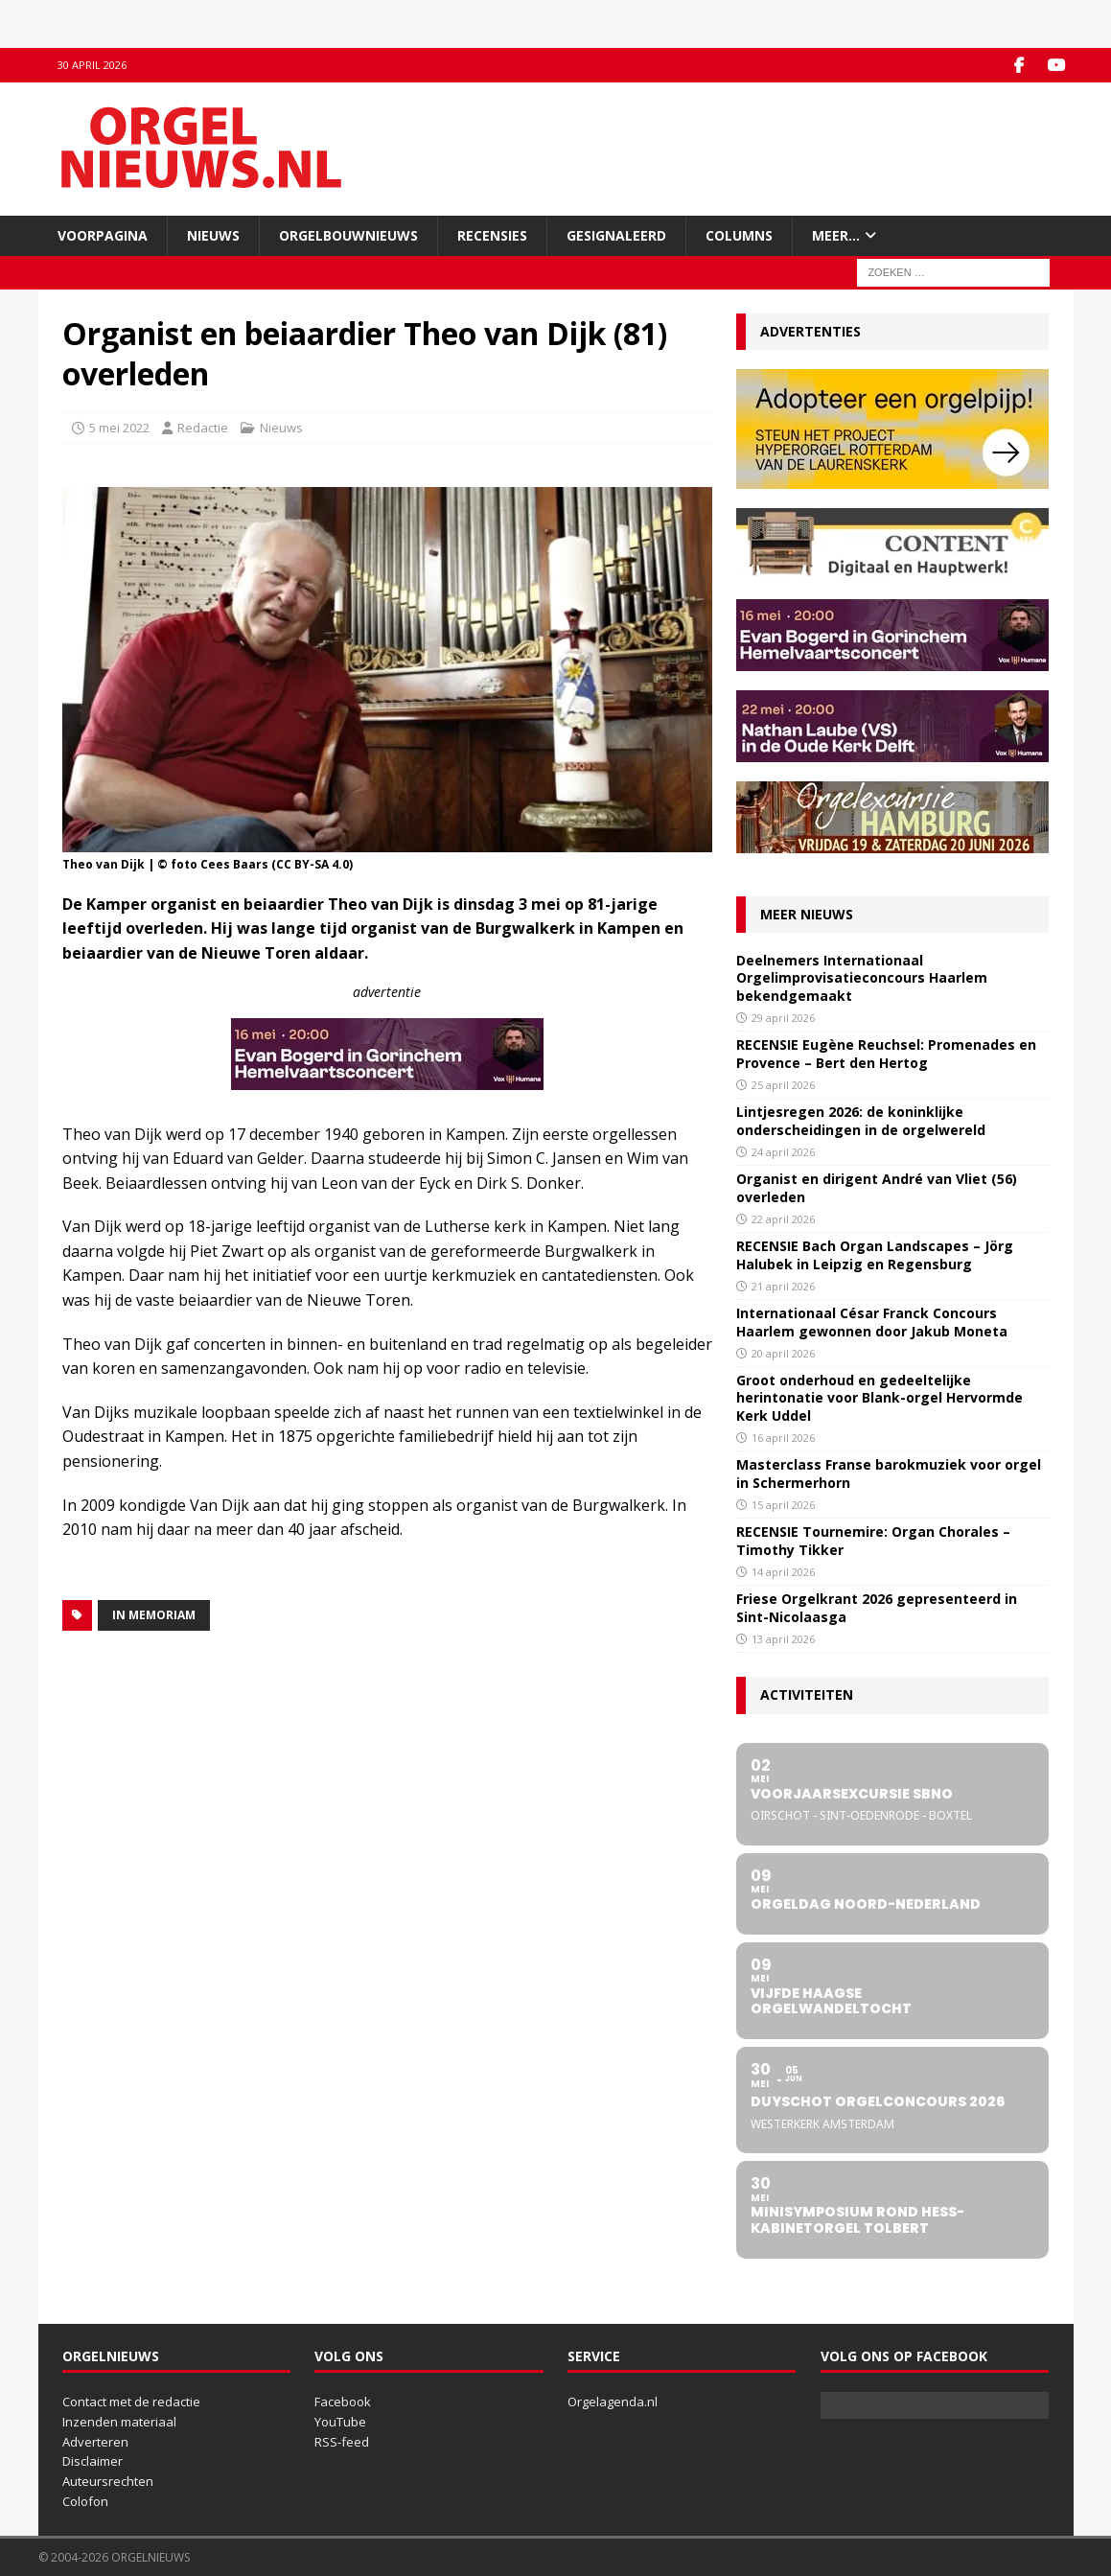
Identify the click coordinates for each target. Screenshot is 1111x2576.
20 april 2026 (783, 1352)
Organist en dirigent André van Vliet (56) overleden (876, 1187)
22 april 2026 (783, 1218)
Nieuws (213, 234)
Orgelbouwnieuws (348, 234)
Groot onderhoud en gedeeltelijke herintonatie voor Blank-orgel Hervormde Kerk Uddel (879, 1397)
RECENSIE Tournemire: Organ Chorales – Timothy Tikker (873, 1540)
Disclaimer (92, 2461)
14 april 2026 (783, 1571)
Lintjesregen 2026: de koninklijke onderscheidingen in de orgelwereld (860, 1120)
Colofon (85, 2501)
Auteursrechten (107, 2481)
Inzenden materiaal (119, 2420)
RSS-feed (341, 2440)
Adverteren (95, 2440)
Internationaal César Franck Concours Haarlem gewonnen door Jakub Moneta (871, 1321)
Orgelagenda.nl (612, 2401)
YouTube (340, 2420)
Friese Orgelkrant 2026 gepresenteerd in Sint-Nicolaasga (876, 1607)
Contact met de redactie (131, 2401)
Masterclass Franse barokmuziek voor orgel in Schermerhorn (888, 1473)
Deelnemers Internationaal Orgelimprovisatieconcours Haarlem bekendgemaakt (861, 977)
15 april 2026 (783, 1504)
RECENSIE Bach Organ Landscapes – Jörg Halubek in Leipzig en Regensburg (874, 1254)
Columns (739, 234)
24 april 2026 (783, 1151)
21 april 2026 (783, 1285)
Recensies (492, 234)
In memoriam (154, 1614)
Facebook (342, 2401)
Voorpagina (103, 234)
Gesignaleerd (616, 234)
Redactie (202, 427)
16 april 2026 (783, 1436)
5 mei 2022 (119, 427)
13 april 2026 (783, 1638)
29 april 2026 (783, 1017)
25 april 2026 (783, 1084)
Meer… (836, 234)
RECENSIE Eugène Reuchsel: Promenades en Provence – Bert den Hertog (886, 1053)
